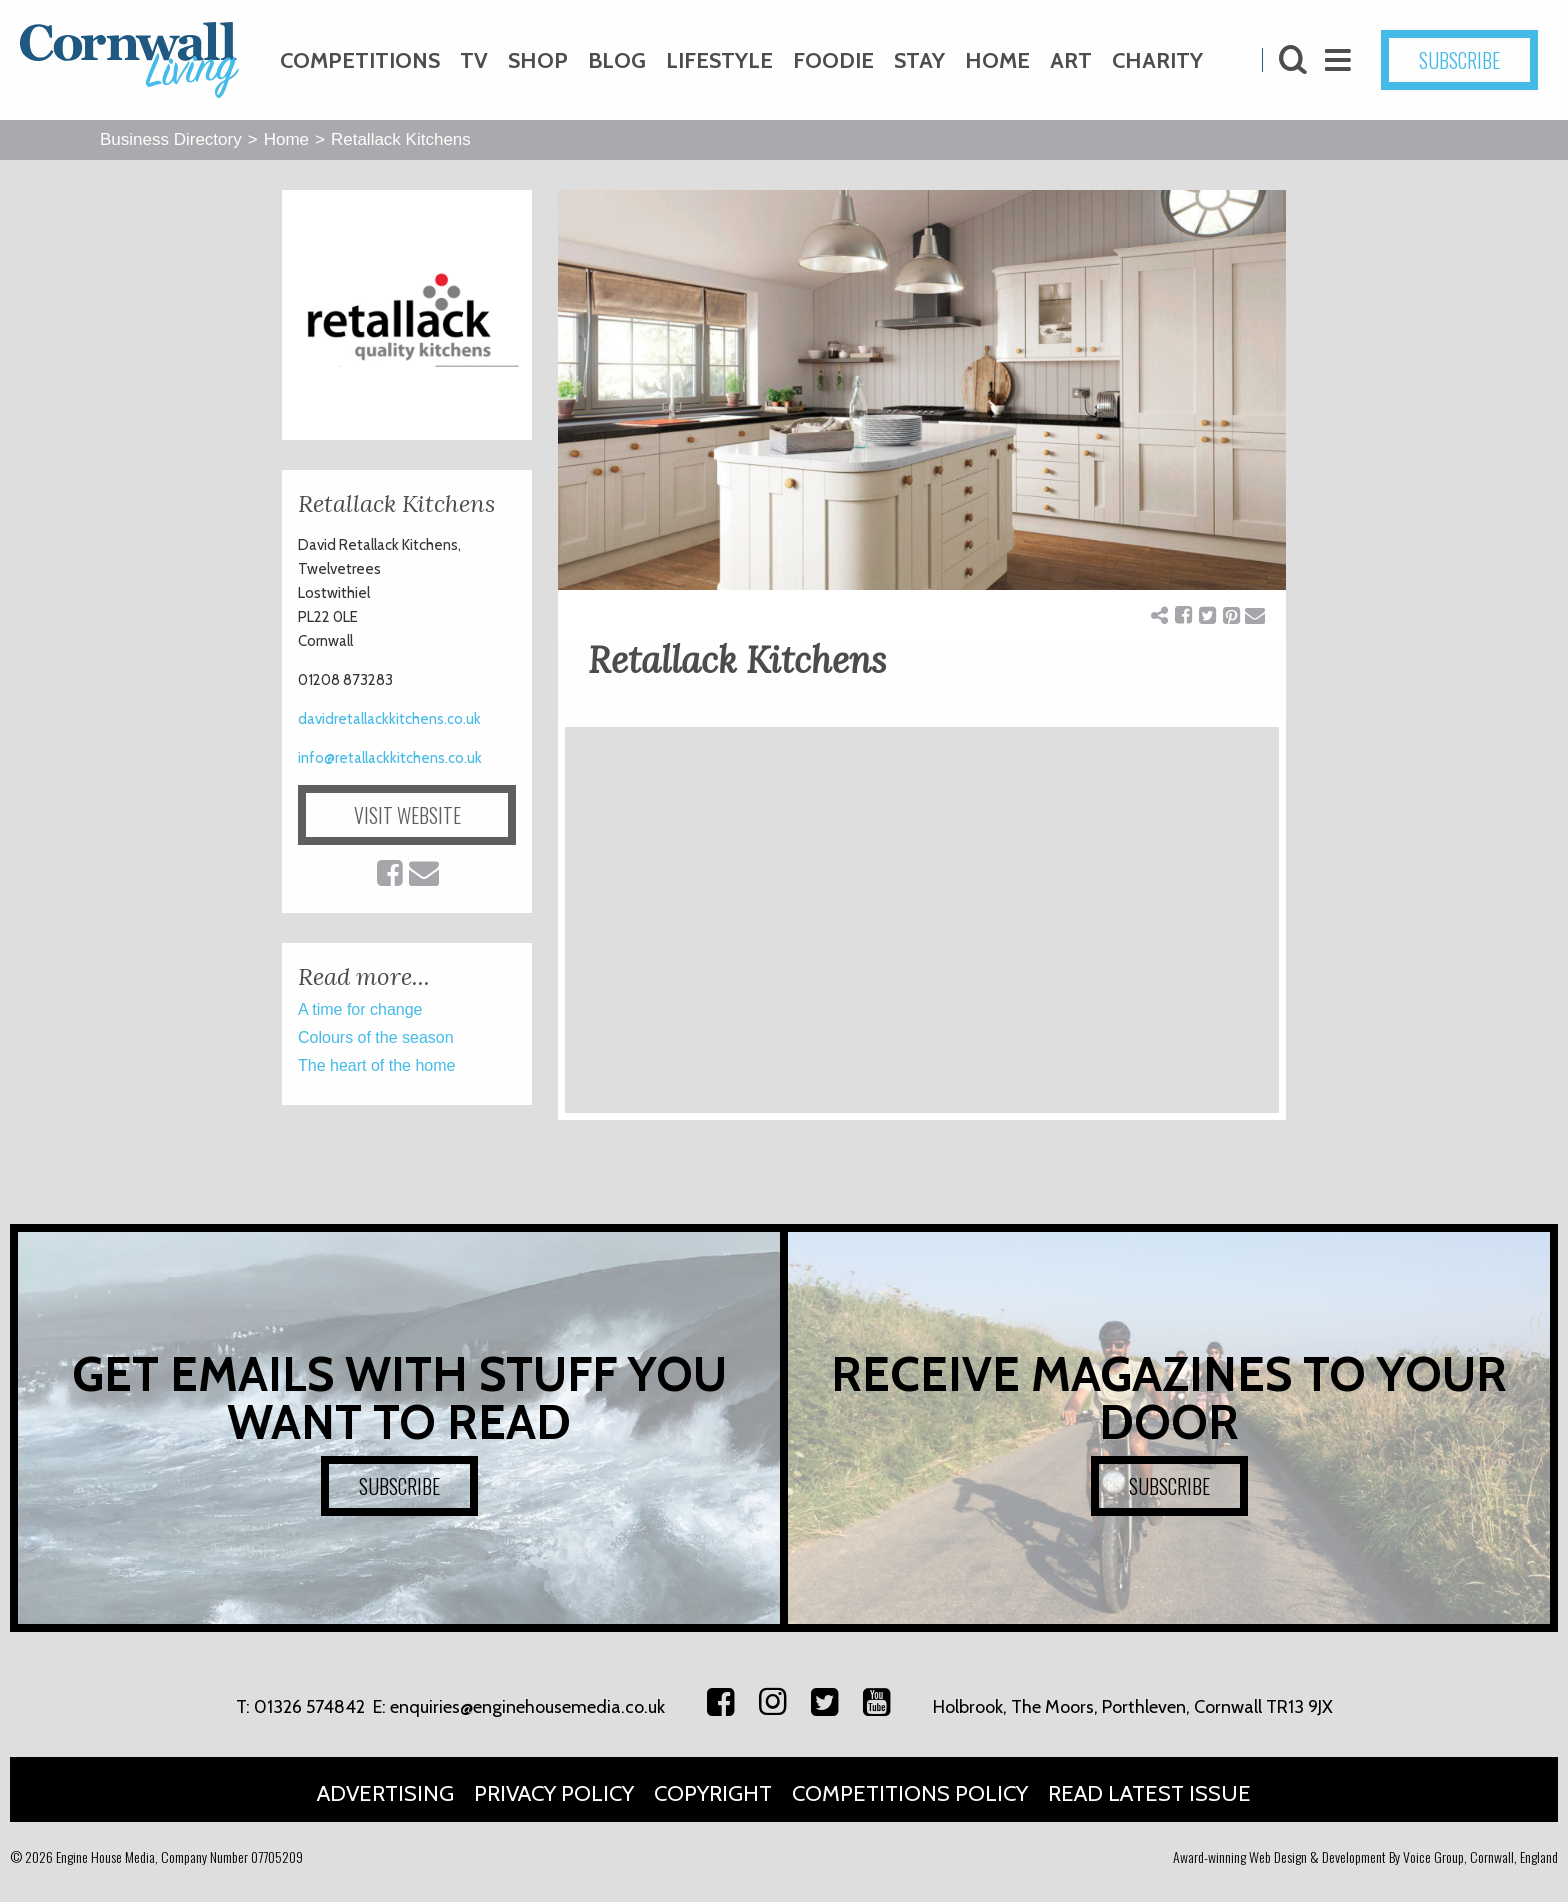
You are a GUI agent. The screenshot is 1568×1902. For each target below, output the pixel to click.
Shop (538, 60)
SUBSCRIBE (1459, 60)
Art (1071, 60)
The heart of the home (376, 1065)
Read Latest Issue (1149, 1793)
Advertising (385, 1793)
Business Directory (171, 139)
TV (474, 60)
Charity (1157, 60)
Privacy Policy (554, 1793)
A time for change (360, 1009)
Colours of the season (376, 1037)
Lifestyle (719, 60)
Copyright (713, 1793)
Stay (919, 60)
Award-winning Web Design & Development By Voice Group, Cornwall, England (1365, 1856)
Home (997, 60)
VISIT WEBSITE (407, 815)
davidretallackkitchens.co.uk (389, 719)
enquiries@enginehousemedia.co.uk (527, 1707)
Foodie (833, 60)
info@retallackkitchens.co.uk (390, 758)
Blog (617, 60)
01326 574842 (309, 1707)
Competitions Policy (910, 1793)
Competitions (360, 60)
